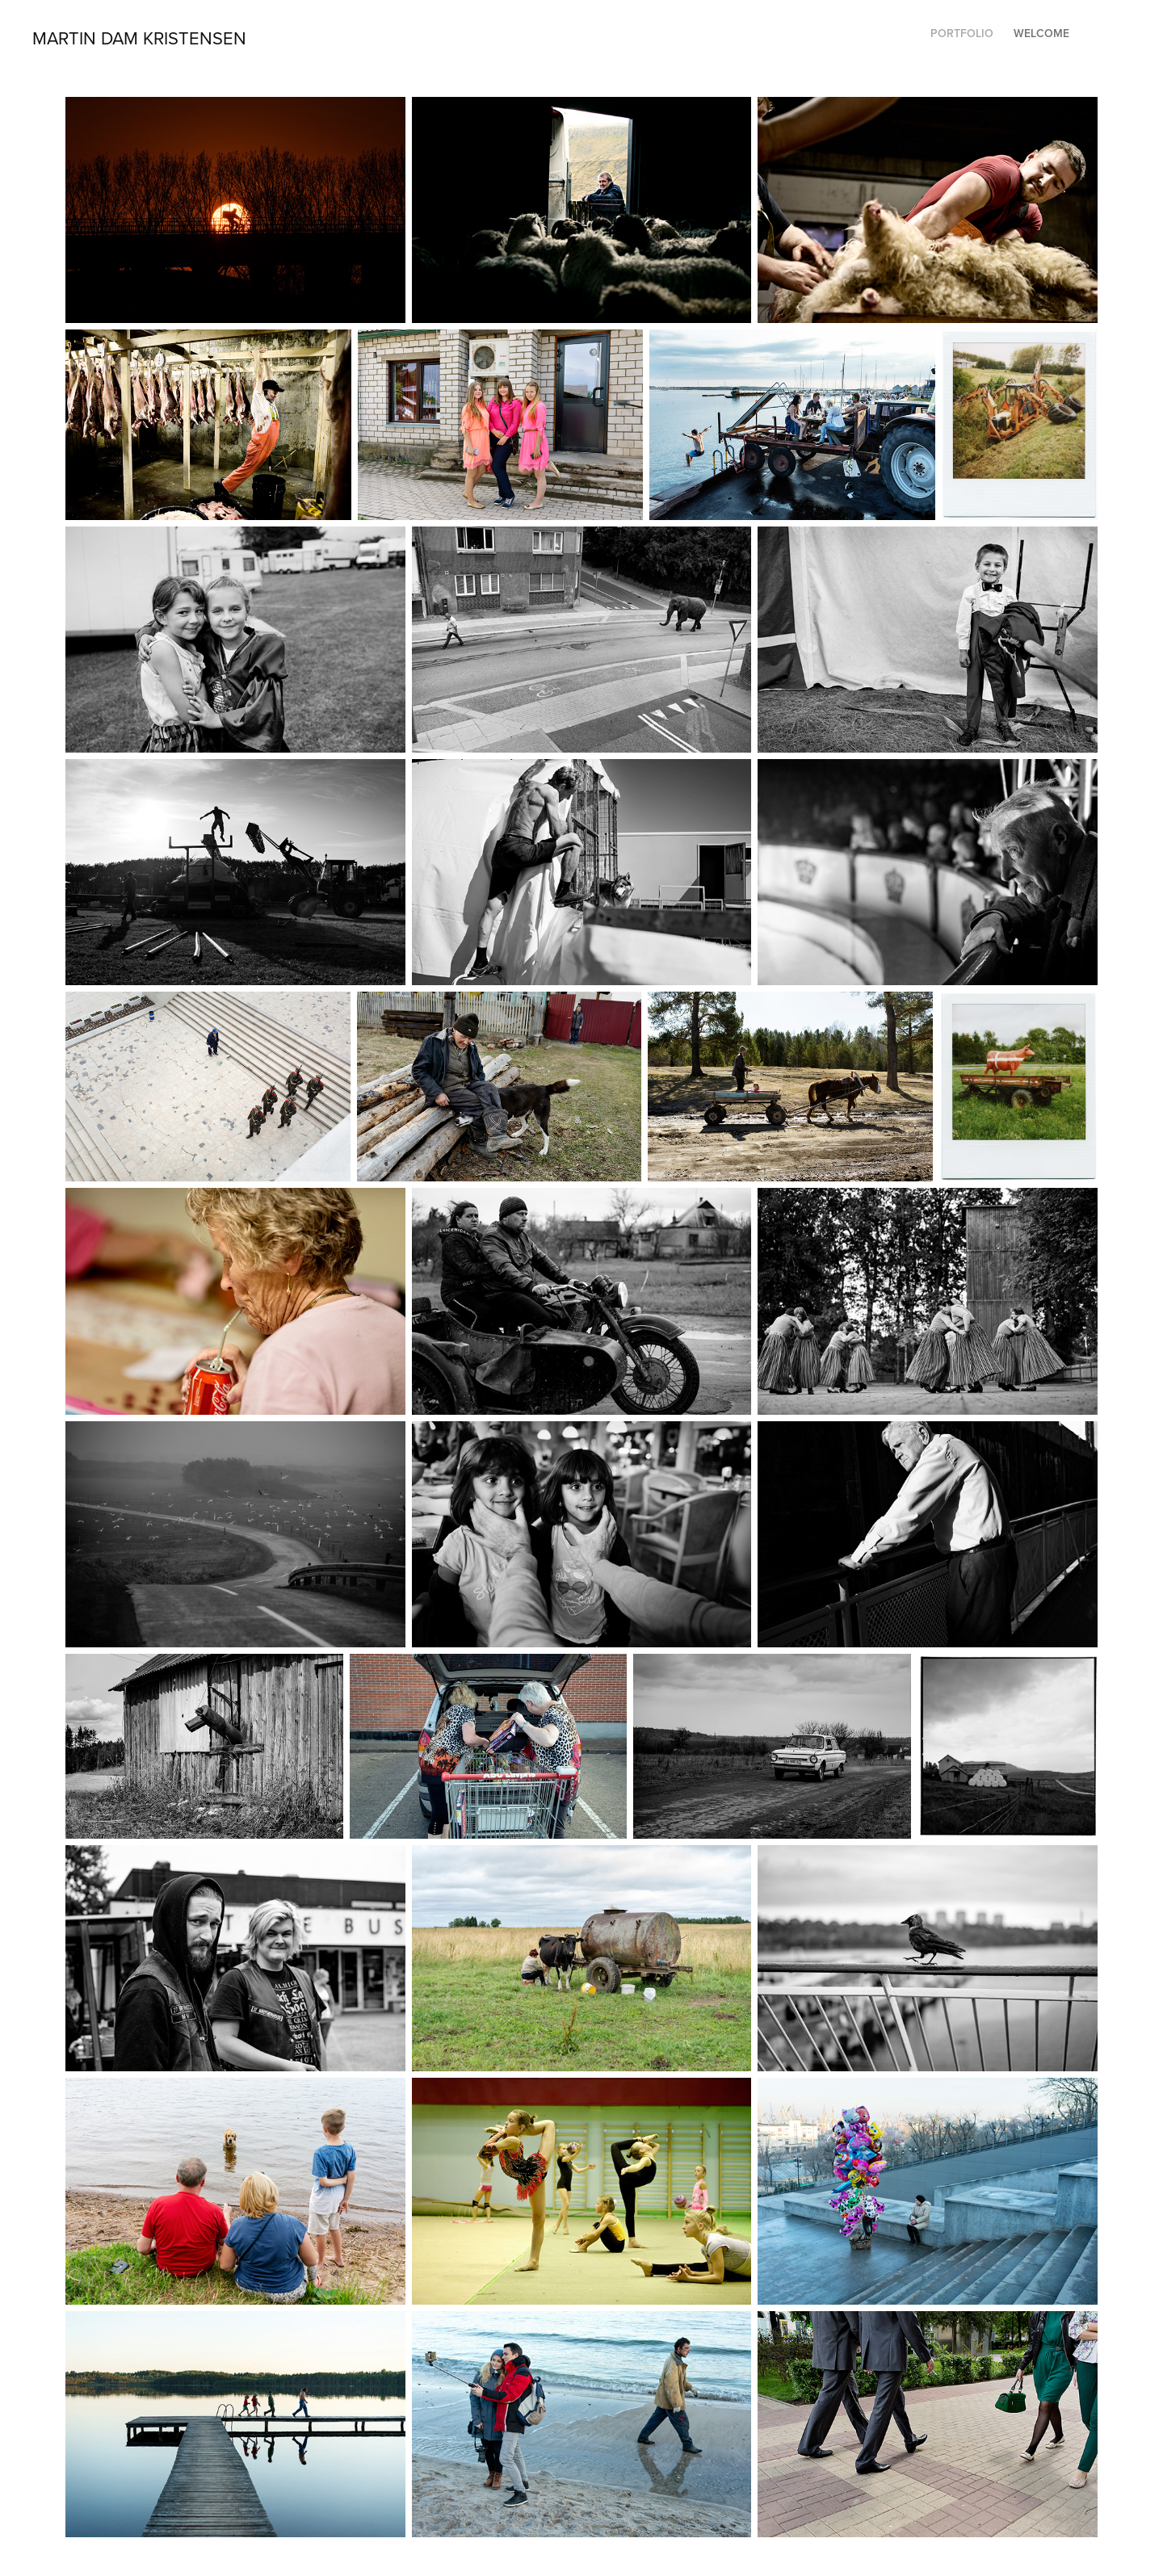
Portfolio (961, 33)
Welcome (1041, 33)
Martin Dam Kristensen (139, 37)
